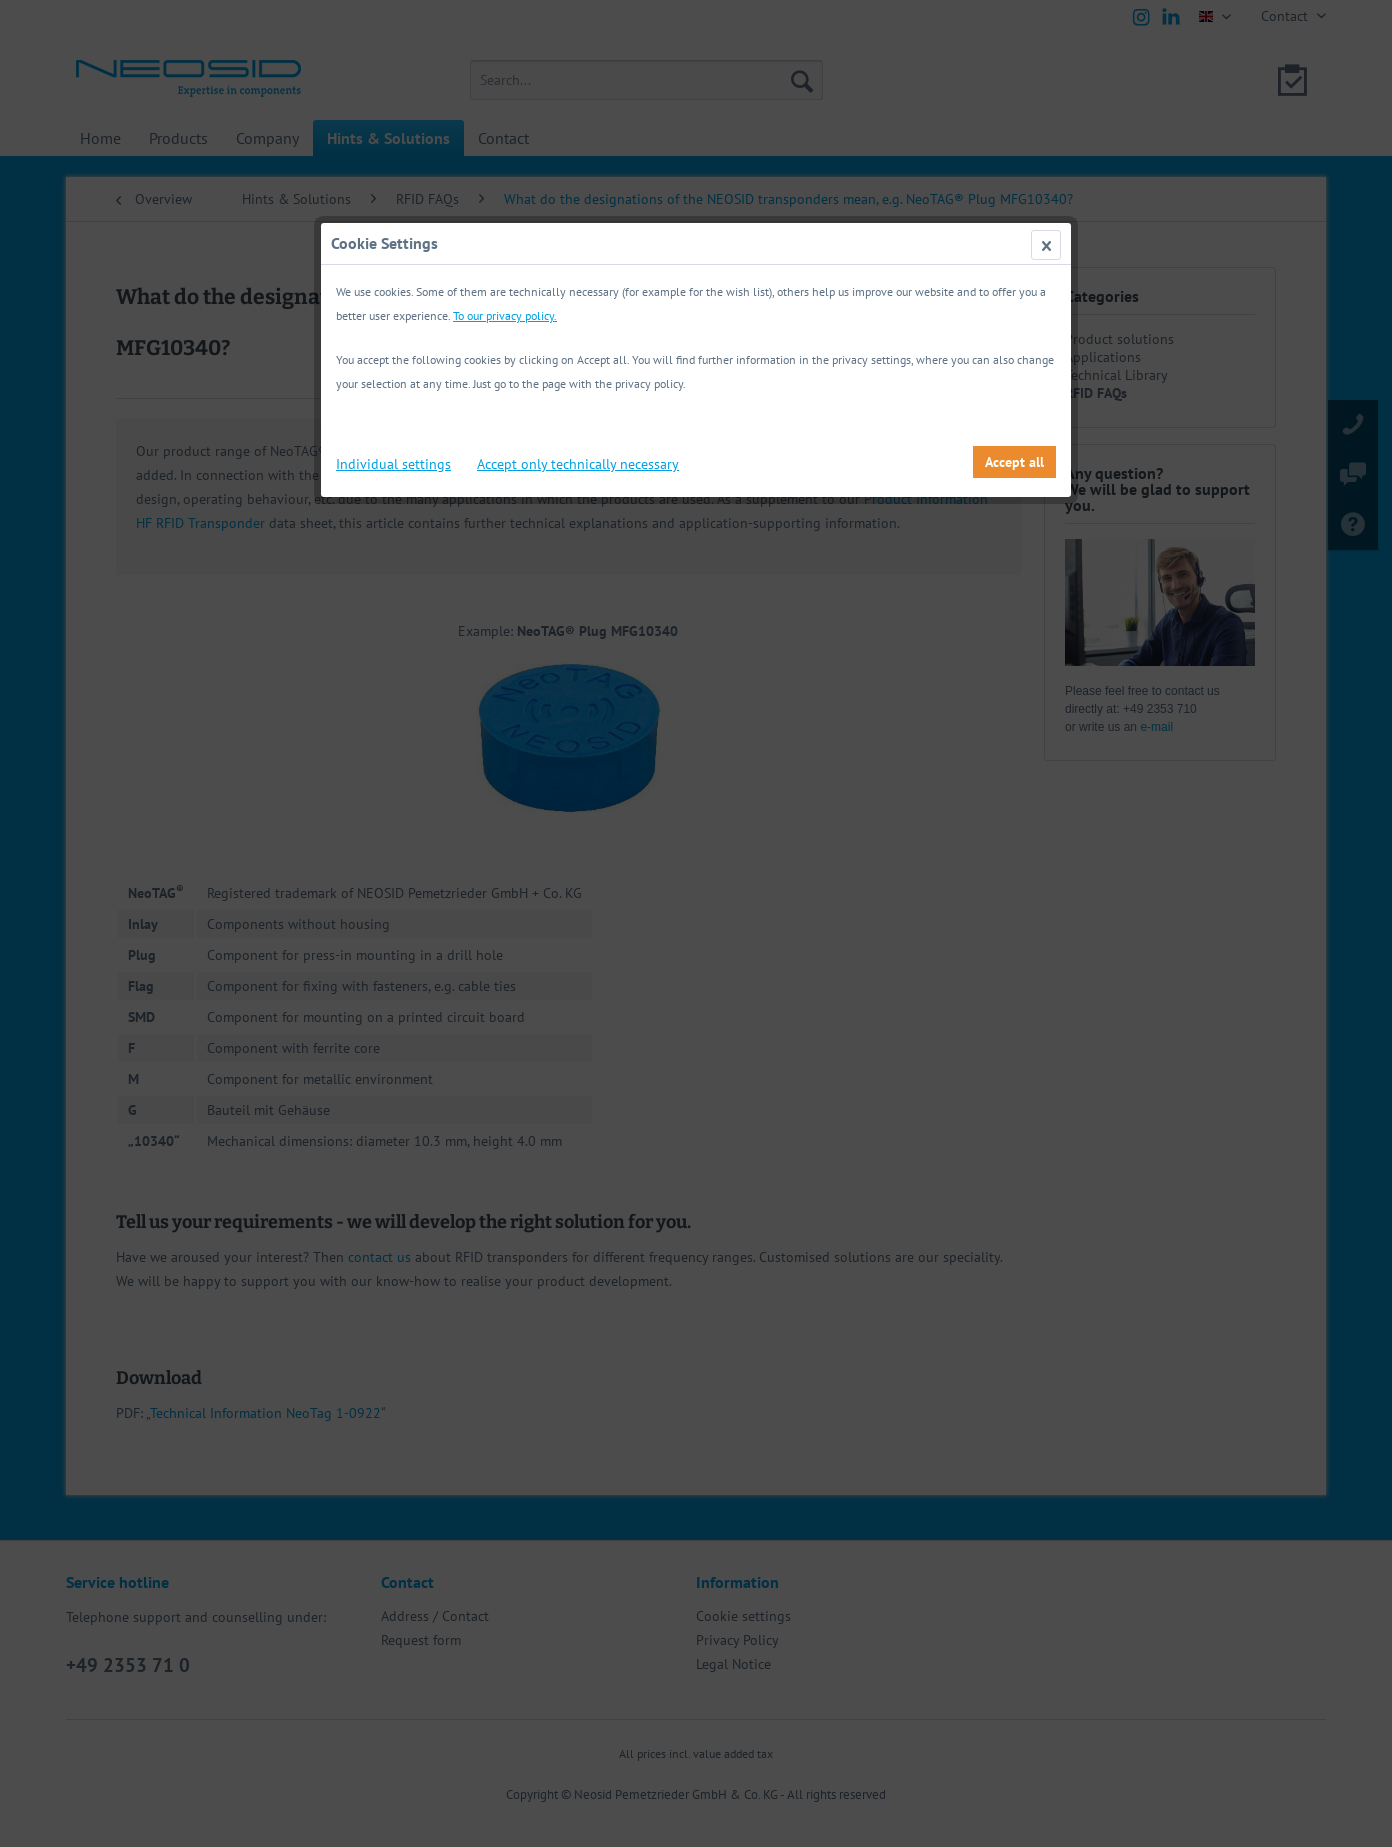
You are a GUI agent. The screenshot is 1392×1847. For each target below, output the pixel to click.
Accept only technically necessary (578, 464)
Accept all (1014, 462)
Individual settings (393, 464)
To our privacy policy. (505, 315)
